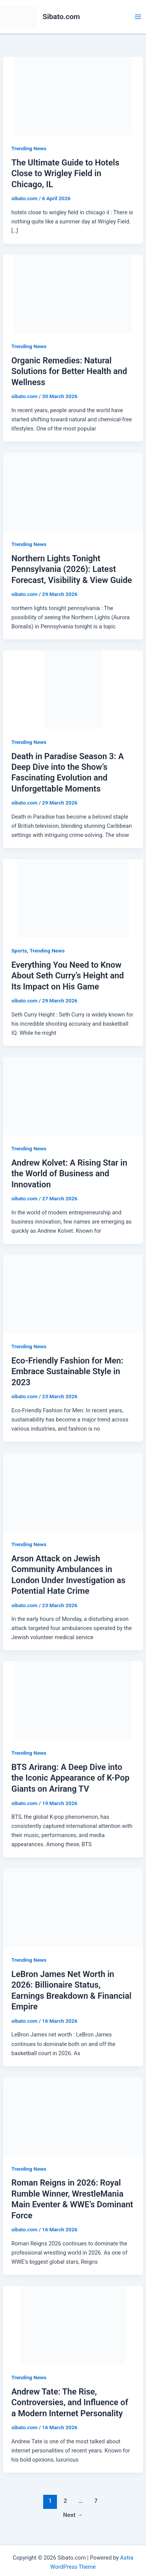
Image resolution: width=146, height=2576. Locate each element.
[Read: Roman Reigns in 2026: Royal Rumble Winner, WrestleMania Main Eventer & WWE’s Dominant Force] (73, 2116)
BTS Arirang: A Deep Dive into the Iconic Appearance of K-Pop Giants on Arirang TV (70, 1778)
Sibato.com (61, 16)
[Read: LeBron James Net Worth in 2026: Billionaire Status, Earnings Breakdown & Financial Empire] (73, 1907)
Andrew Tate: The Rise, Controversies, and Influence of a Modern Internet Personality (69, 2402)
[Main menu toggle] (138, 17)
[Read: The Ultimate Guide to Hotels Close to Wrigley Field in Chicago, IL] (73, 95)
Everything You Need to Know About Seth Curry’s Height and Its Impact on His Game (67, 975)
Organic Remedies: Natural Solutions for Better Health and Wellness (69, 371)
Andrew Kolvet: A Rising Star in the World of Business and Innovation (69, 1173)
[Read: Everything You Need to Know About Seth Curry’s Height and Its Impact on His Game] (73, 898)
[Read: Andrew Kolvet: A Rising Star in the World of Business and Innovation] (73, 1095)
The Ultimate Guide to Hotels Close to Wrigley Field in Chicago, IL (65, 173)
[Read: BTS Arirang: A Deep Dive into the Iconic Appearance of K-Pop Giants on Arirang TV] (73, 1700)
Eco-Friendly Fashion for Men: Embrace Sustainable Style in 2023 (67, 1371)
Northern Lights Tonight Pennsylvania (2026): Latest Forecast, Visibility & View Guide (71, 569)
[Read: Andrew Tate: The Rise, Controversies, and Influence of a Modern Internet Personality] (73, 2324)
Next (73, 2515)
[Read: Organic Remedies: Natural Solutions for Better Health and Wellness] (73, 293)
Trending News (29, 148)
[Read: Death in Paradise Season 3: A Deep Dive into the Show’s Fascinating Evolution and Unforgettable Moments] (73, 689)
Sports (19, 951)
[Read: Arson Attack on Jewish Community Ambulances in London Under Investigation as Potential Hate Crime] (73, 1491)
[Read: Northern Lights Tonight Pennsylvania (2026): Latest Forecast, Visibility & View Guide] (73, 491)
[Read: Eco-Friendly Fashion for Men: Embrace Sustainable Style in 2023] (73, 1293)
